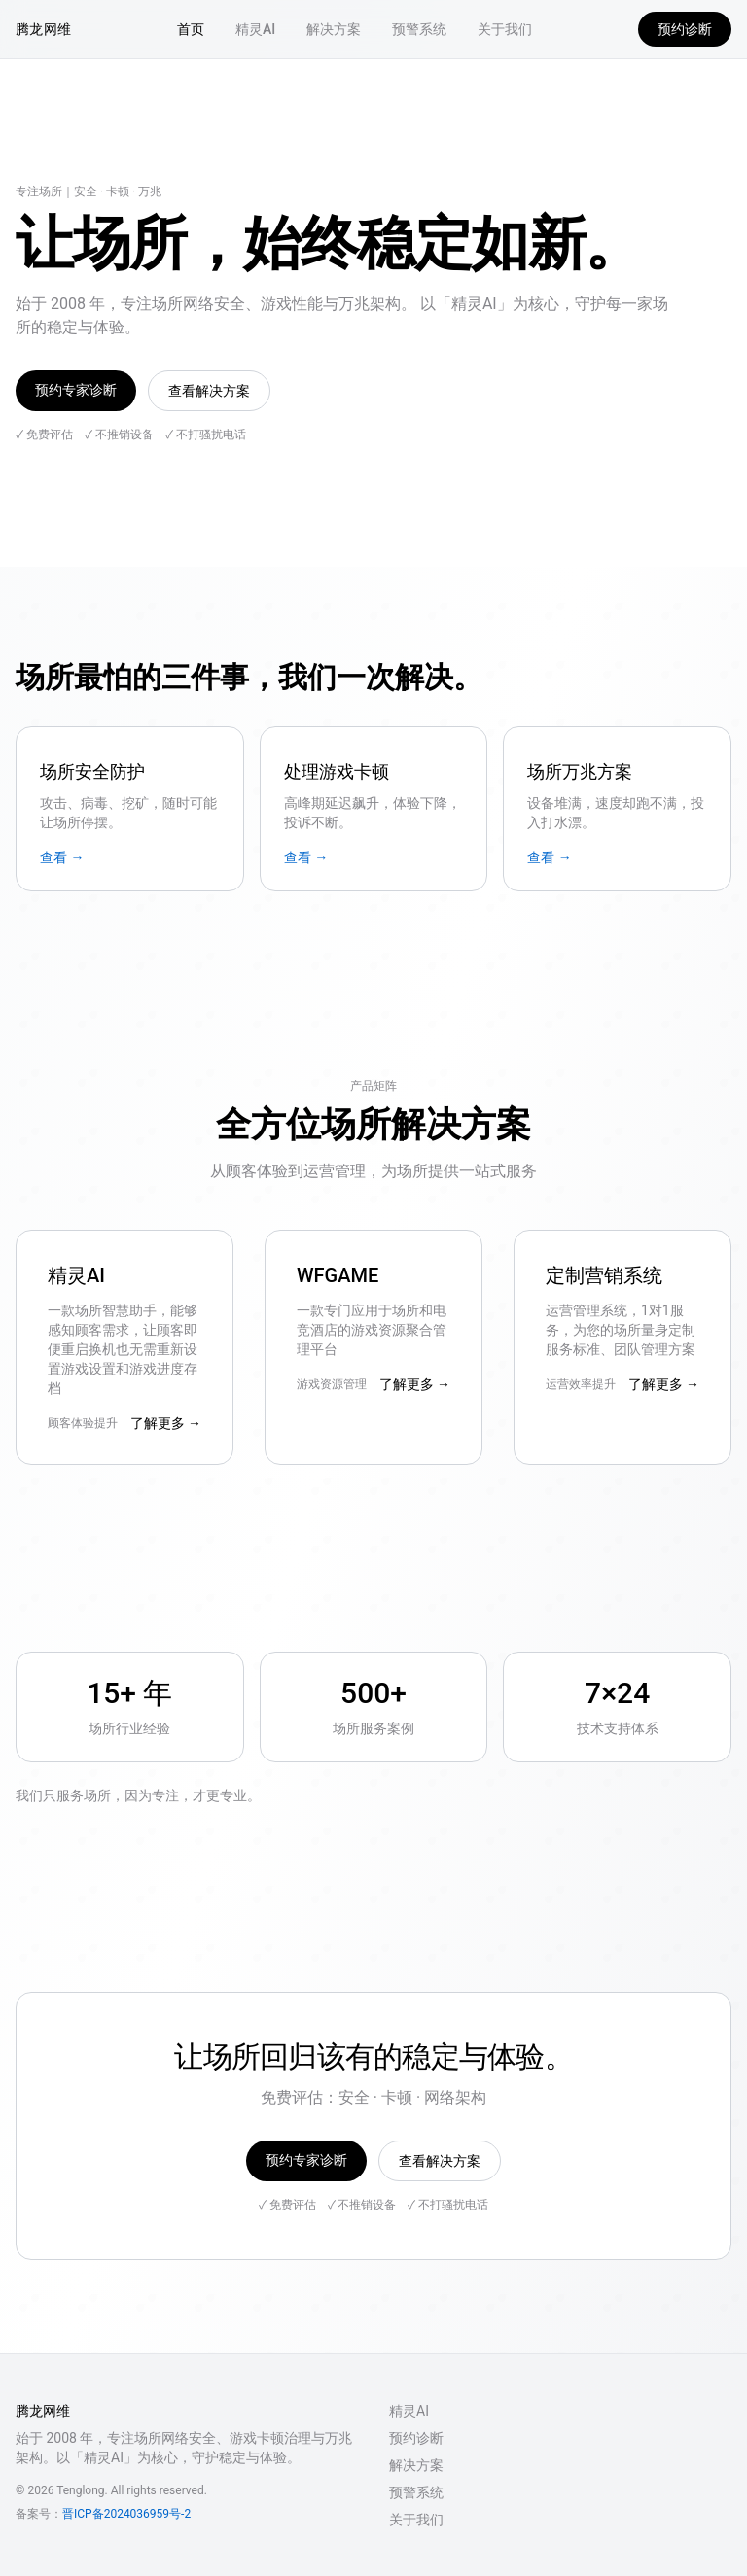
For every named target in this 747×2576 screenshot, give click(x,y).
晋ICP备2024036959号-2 (126, 2514)
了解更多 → (165, 1423)
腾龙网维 (43, 29)
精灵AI (255, 29)
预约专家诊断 (76, 390)
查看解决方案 (209, 391)
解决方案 (333, 29)
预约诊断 (685, 29)
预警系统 (419, 29)
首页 (190, 29)
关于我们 (505, 29)
